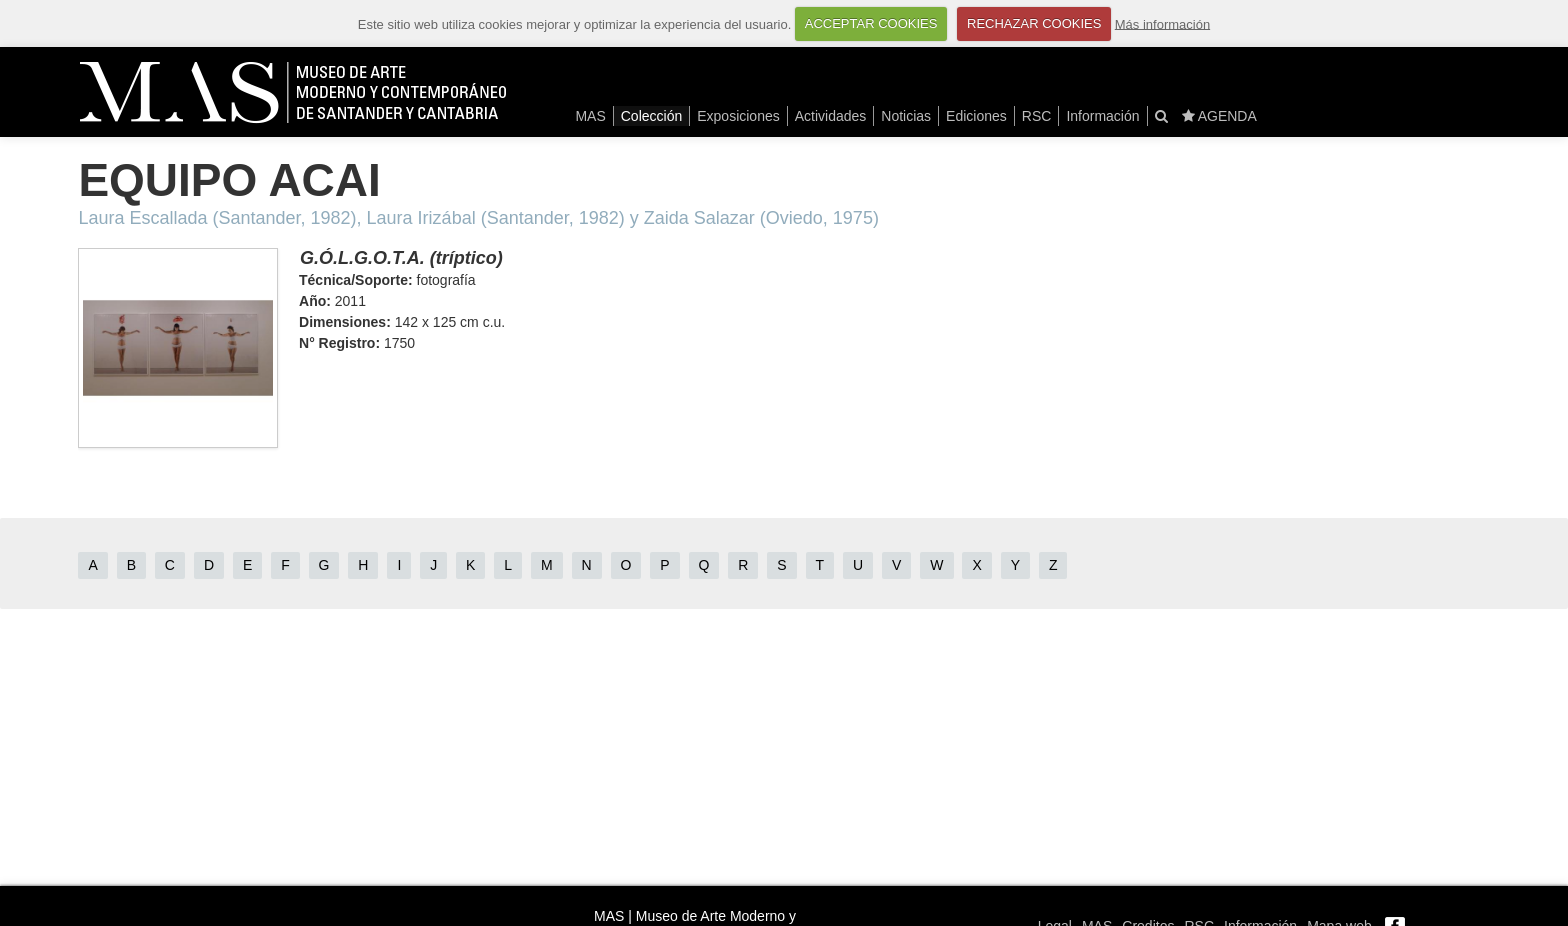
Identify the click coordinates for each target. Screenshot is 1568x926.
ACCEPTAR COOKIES (871, 23)
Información (1102, 116)
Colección (651, 116)
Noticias (906, 116)
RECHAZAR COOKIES (1034, 23)
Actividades (831, 116)
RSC (1037, 116)
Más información (1162, 23)
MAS (590, 116)
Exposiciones (738, 116)
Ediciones (976, 116)
